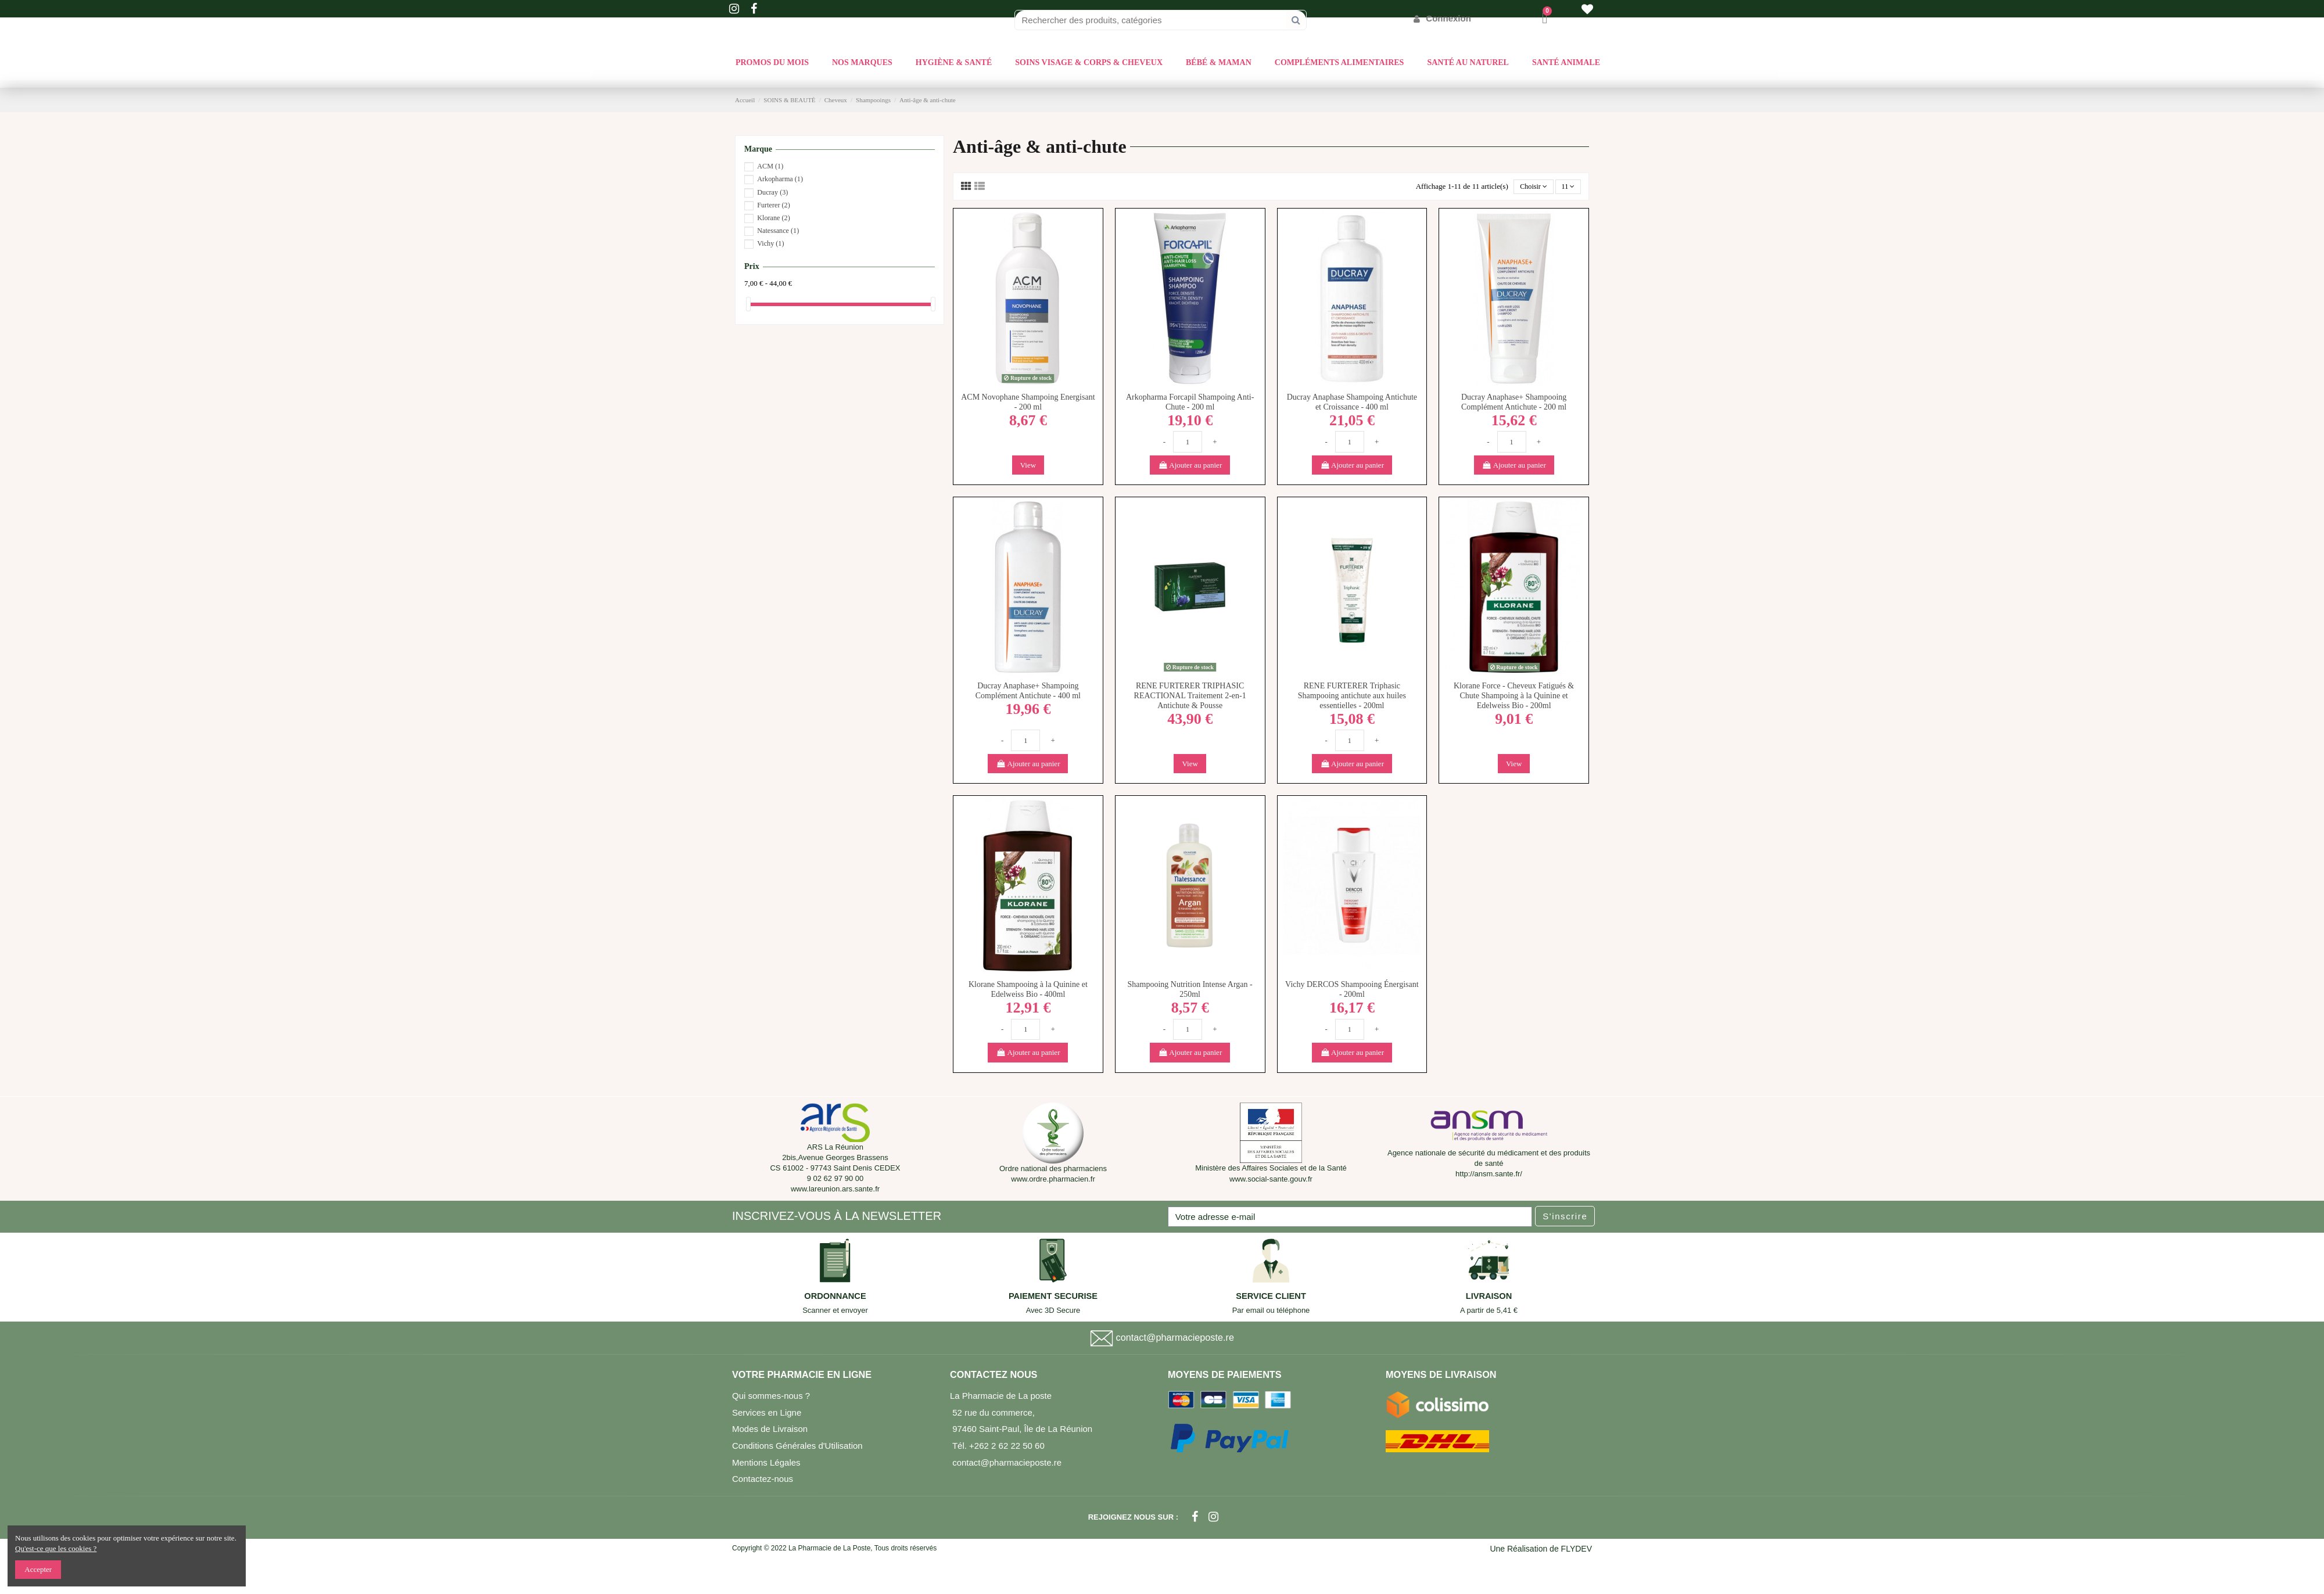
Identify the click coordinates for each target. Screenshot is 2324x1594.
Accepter (38, 1569)
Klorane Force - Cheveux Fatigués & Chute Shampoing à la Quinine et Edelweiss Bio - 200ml (1514, 697)
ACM (770, 166)
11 (1568, 186)
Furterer (773, 205)
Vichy (770, 243)
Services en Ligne (766, 1413)
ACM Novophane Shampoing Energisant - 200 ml (1028, 403)
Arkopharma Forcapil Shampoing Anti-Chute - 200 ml (1190, 403)
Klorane (773, 218)
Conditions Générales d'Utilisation (797, 1447)
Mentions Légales (766, 1463)
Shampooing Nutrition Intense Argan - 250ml (1190, 990)
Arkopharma (780, 179)
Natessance (778, 231)
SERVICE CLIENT (1271, 1296)
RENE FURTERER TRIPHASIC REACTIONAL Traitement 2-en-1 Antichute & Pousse (1190, 697)
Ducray (772, 192)
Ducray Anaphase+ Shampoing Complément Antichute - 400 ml (1028, 692)
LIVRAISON (1489, 1296)
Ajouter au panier (1190, 466)
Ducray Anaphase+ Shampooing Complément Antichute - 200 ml (1513, 403)
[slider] (748, 304)
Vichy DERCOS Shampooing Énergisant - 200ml (1352, 990)
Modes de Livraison (770, 1430)
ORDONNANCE (835, 1296)
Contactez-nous (762, 1480)
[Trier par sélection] (1531, 187)
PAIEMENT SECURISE (1053, 1296)
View (1028, 466)
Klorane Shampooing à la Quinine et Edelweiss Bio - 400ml (1028, 990)
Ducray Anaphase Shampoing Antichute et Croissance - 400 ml (1352, 403)
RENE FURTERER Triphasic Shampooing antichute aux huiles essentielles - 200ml (1352, 697)
